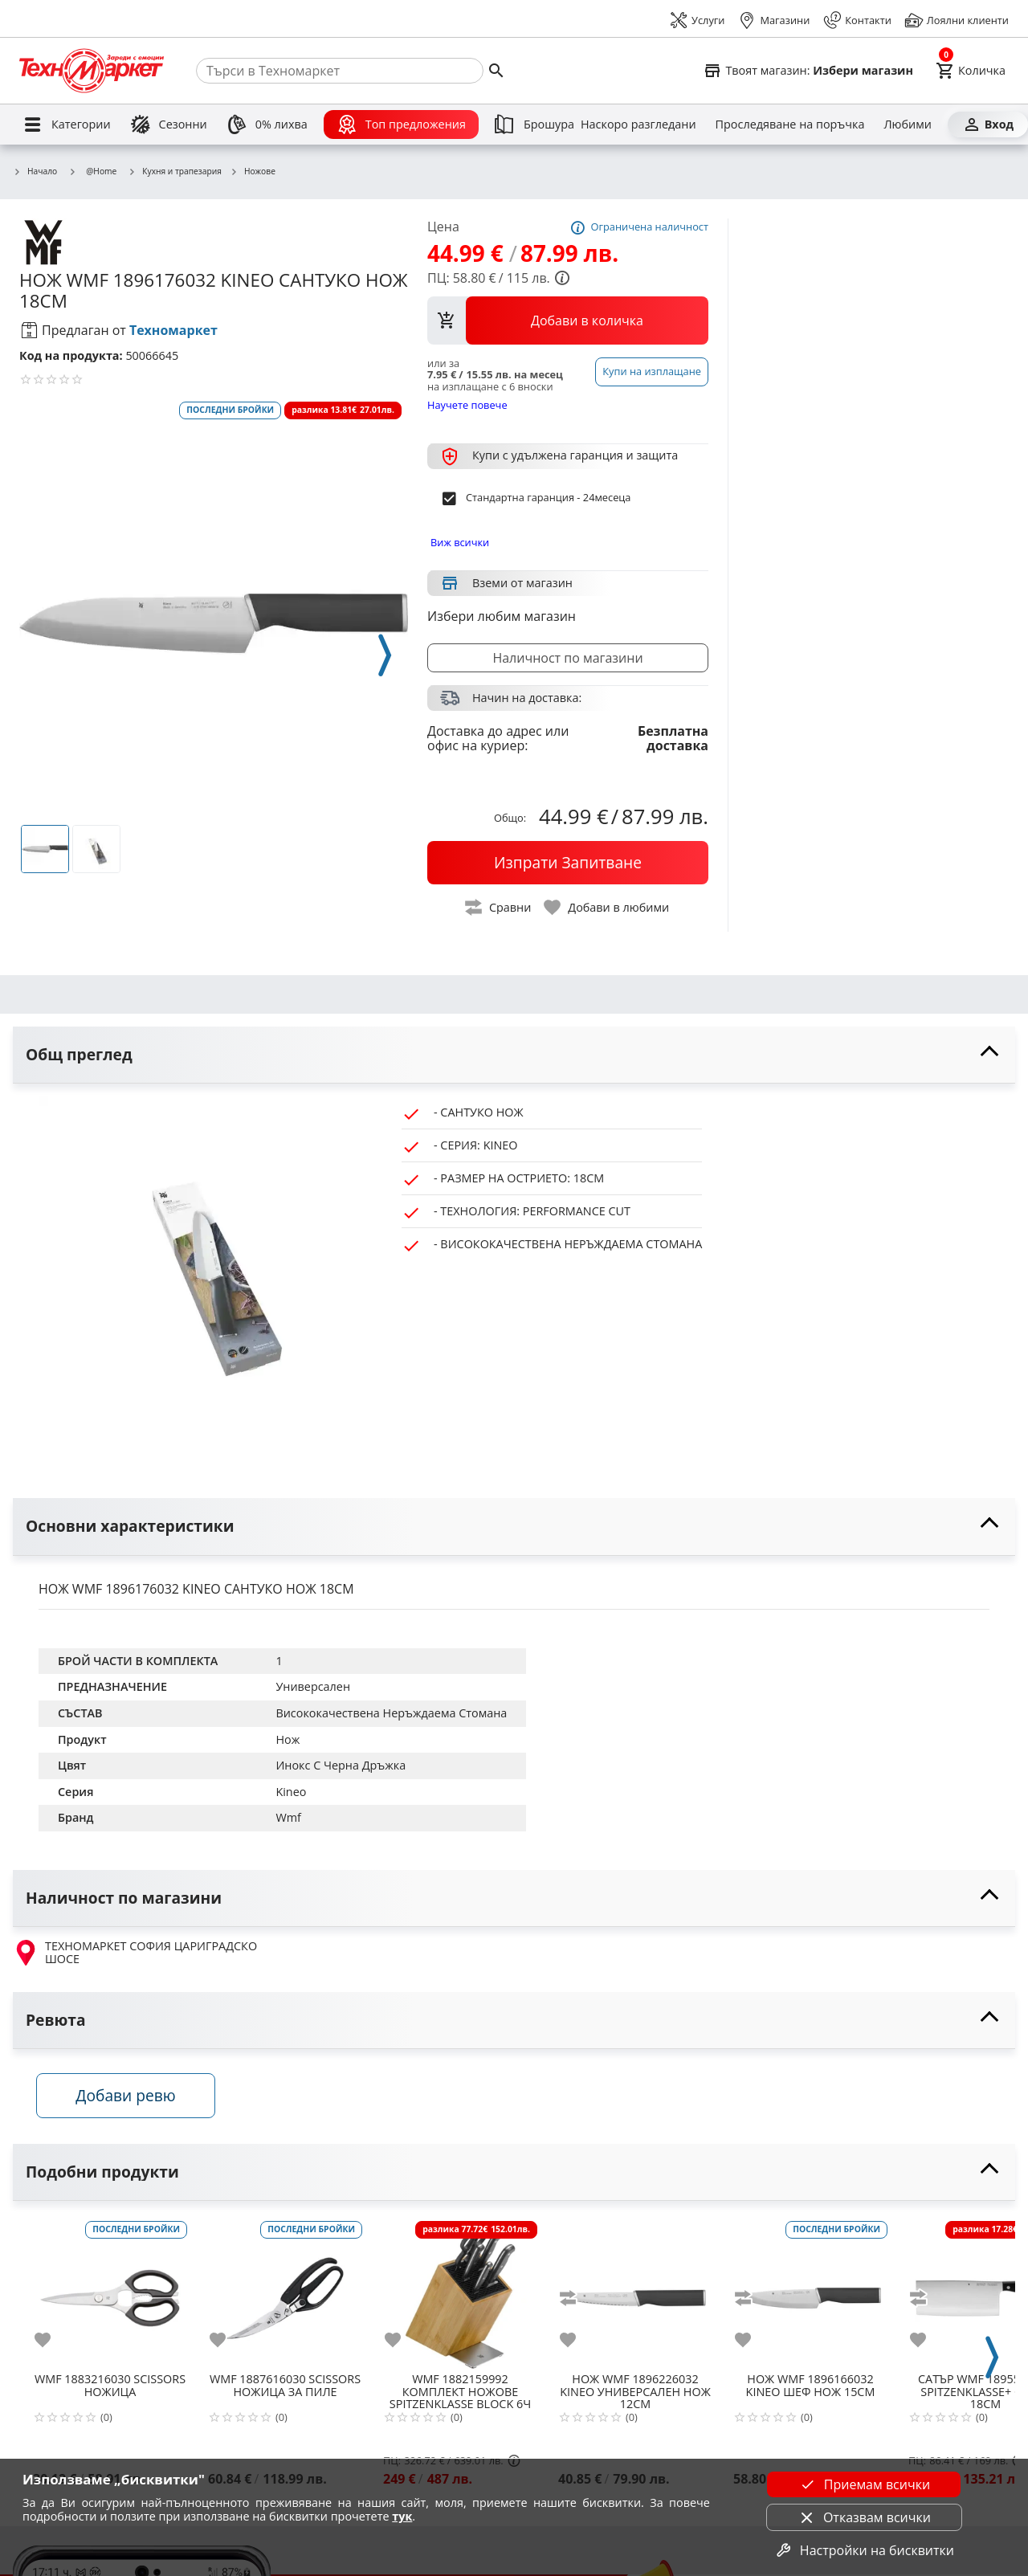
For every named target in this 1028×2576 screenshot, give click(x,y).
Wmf (287, 1817)
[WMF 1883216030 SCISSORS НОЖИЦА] (110, 2293)
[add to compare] (577, 2299)
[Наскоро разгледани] (638, 124)
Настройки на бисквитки (864, 2550)
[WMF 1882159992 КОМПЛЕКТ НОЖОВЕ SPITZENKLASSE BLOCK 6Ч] (460, 2293)
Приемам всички (864, 2484)
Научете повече (467, 404)
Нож (287, 1739)
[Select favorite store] (808, 71)
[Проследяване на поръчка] (790, 124)
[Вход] (988, 124)
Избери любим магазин (501, 616)
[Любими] (907, 124)
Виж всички (459, 542)
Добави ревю (127, 2097)
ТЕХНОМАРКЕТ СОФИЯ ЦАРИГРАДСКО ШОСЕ (135, 1953)
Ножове (252, 172)
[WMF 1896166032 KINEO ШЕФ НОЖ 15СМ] (810, 2293)
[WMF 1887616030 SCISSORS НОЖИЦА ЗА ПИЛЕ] (285, 2293)
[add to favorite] (52, 2341)
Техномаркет (173, 330)
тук (402, 2516)
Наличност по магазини (567, 658)
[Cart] (970, 71)
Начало (35, 172)
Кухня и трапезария (175, 172)
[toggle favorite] (607, 907)
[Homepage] (91, 71)
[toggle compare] (498, 907)
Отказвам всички (864, 2517)
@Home (92, 171)
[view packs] (567, 320)
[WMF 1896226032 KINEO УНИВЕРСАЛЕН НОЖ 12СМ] (635, 2293)
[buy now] (567, 862)
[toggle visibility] (514, 1055)
